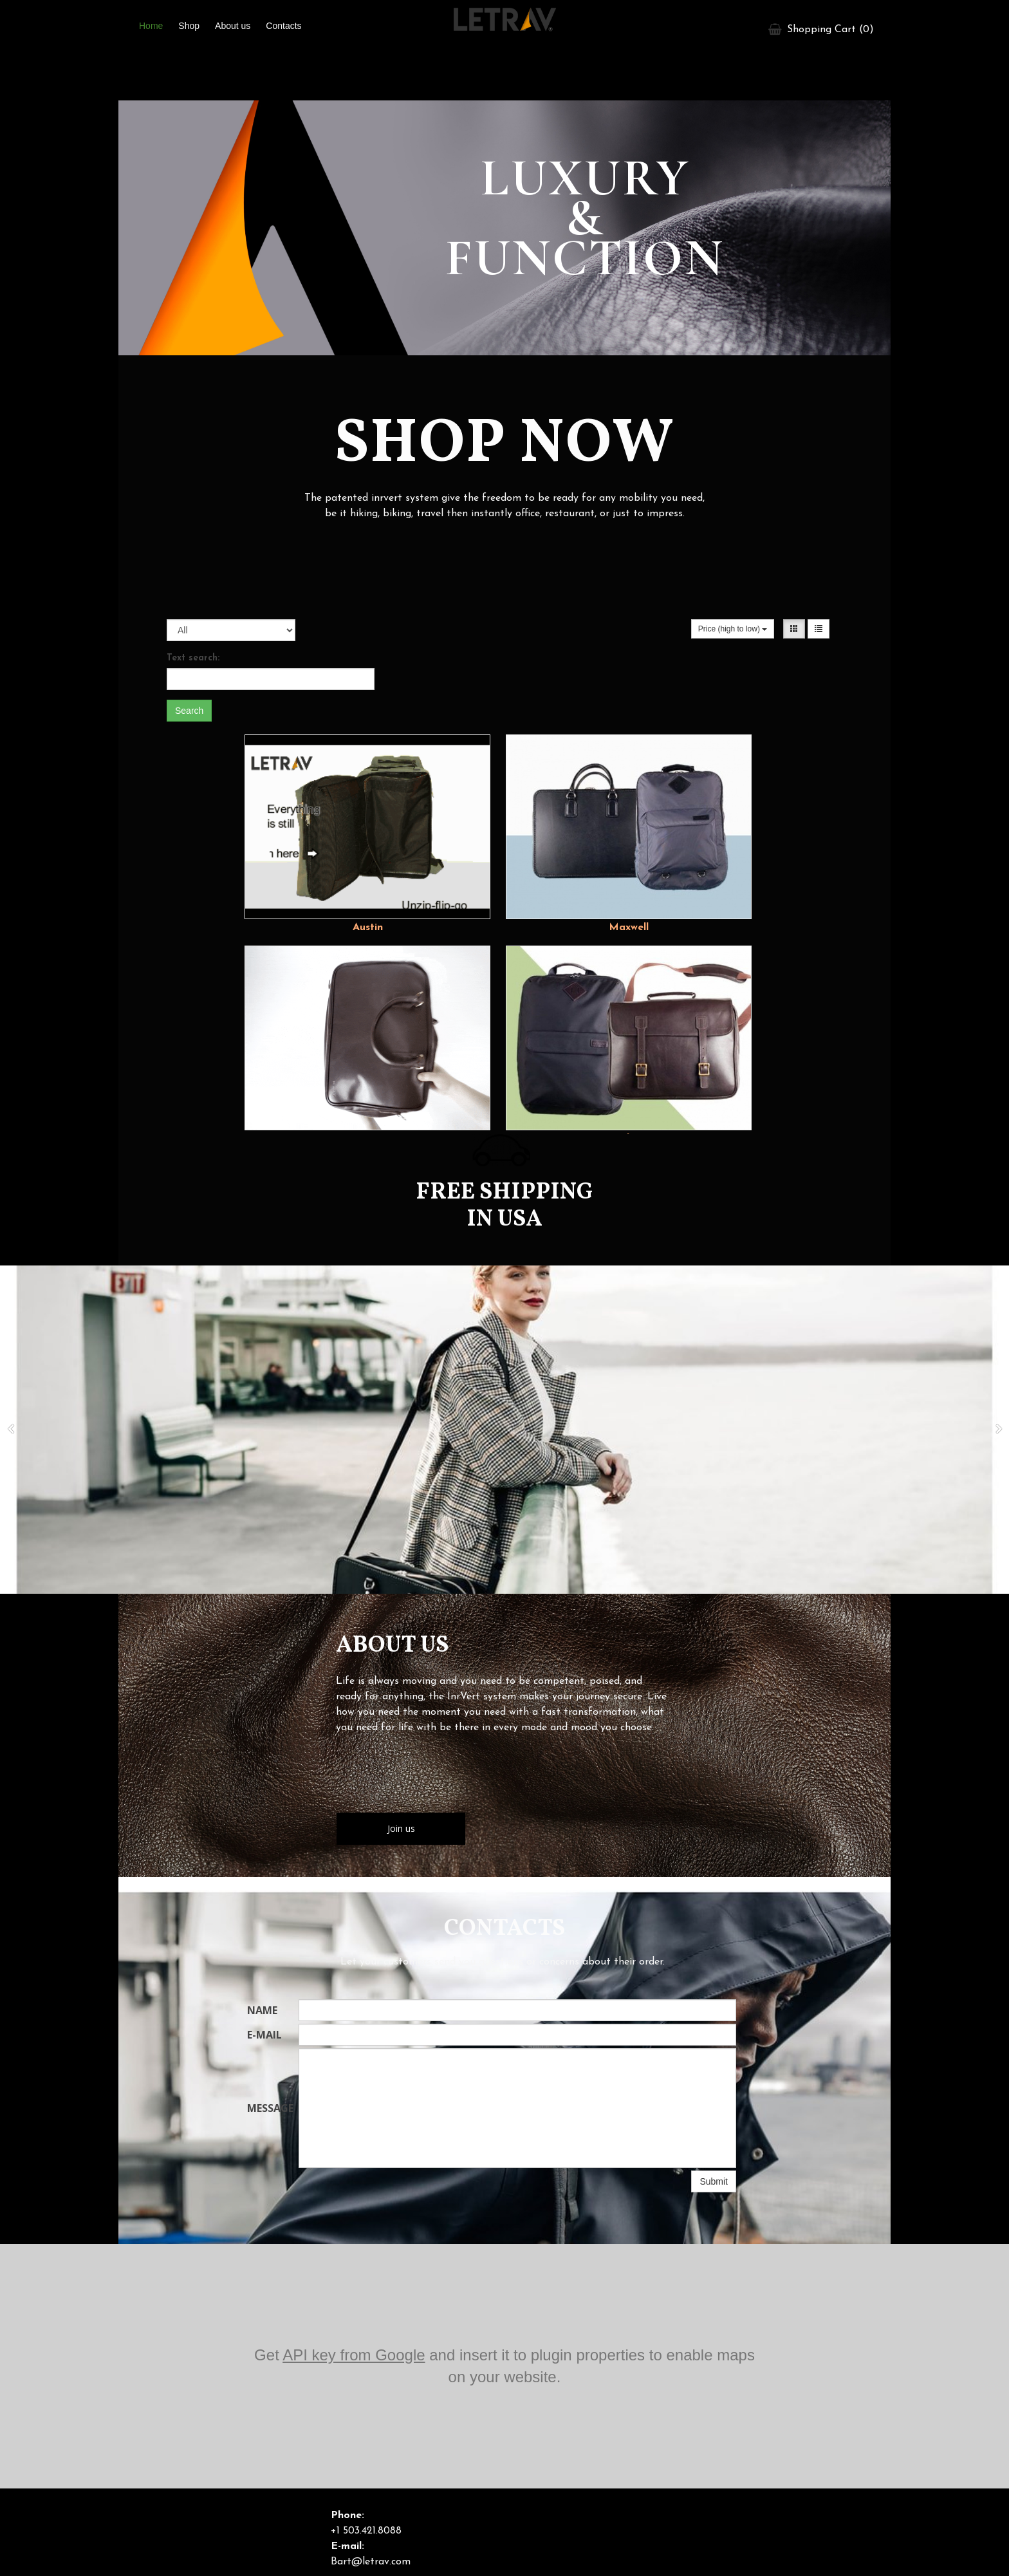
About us (232, 26)
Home (151, 26)
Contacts (283, 26)
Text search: (193, 658)
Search (189, 710)
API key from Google (353, 2355)
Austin (368, 927)
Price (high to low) (732, 628)
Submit (713, 2181)
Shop (188, 26)
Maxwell (629, 927)
